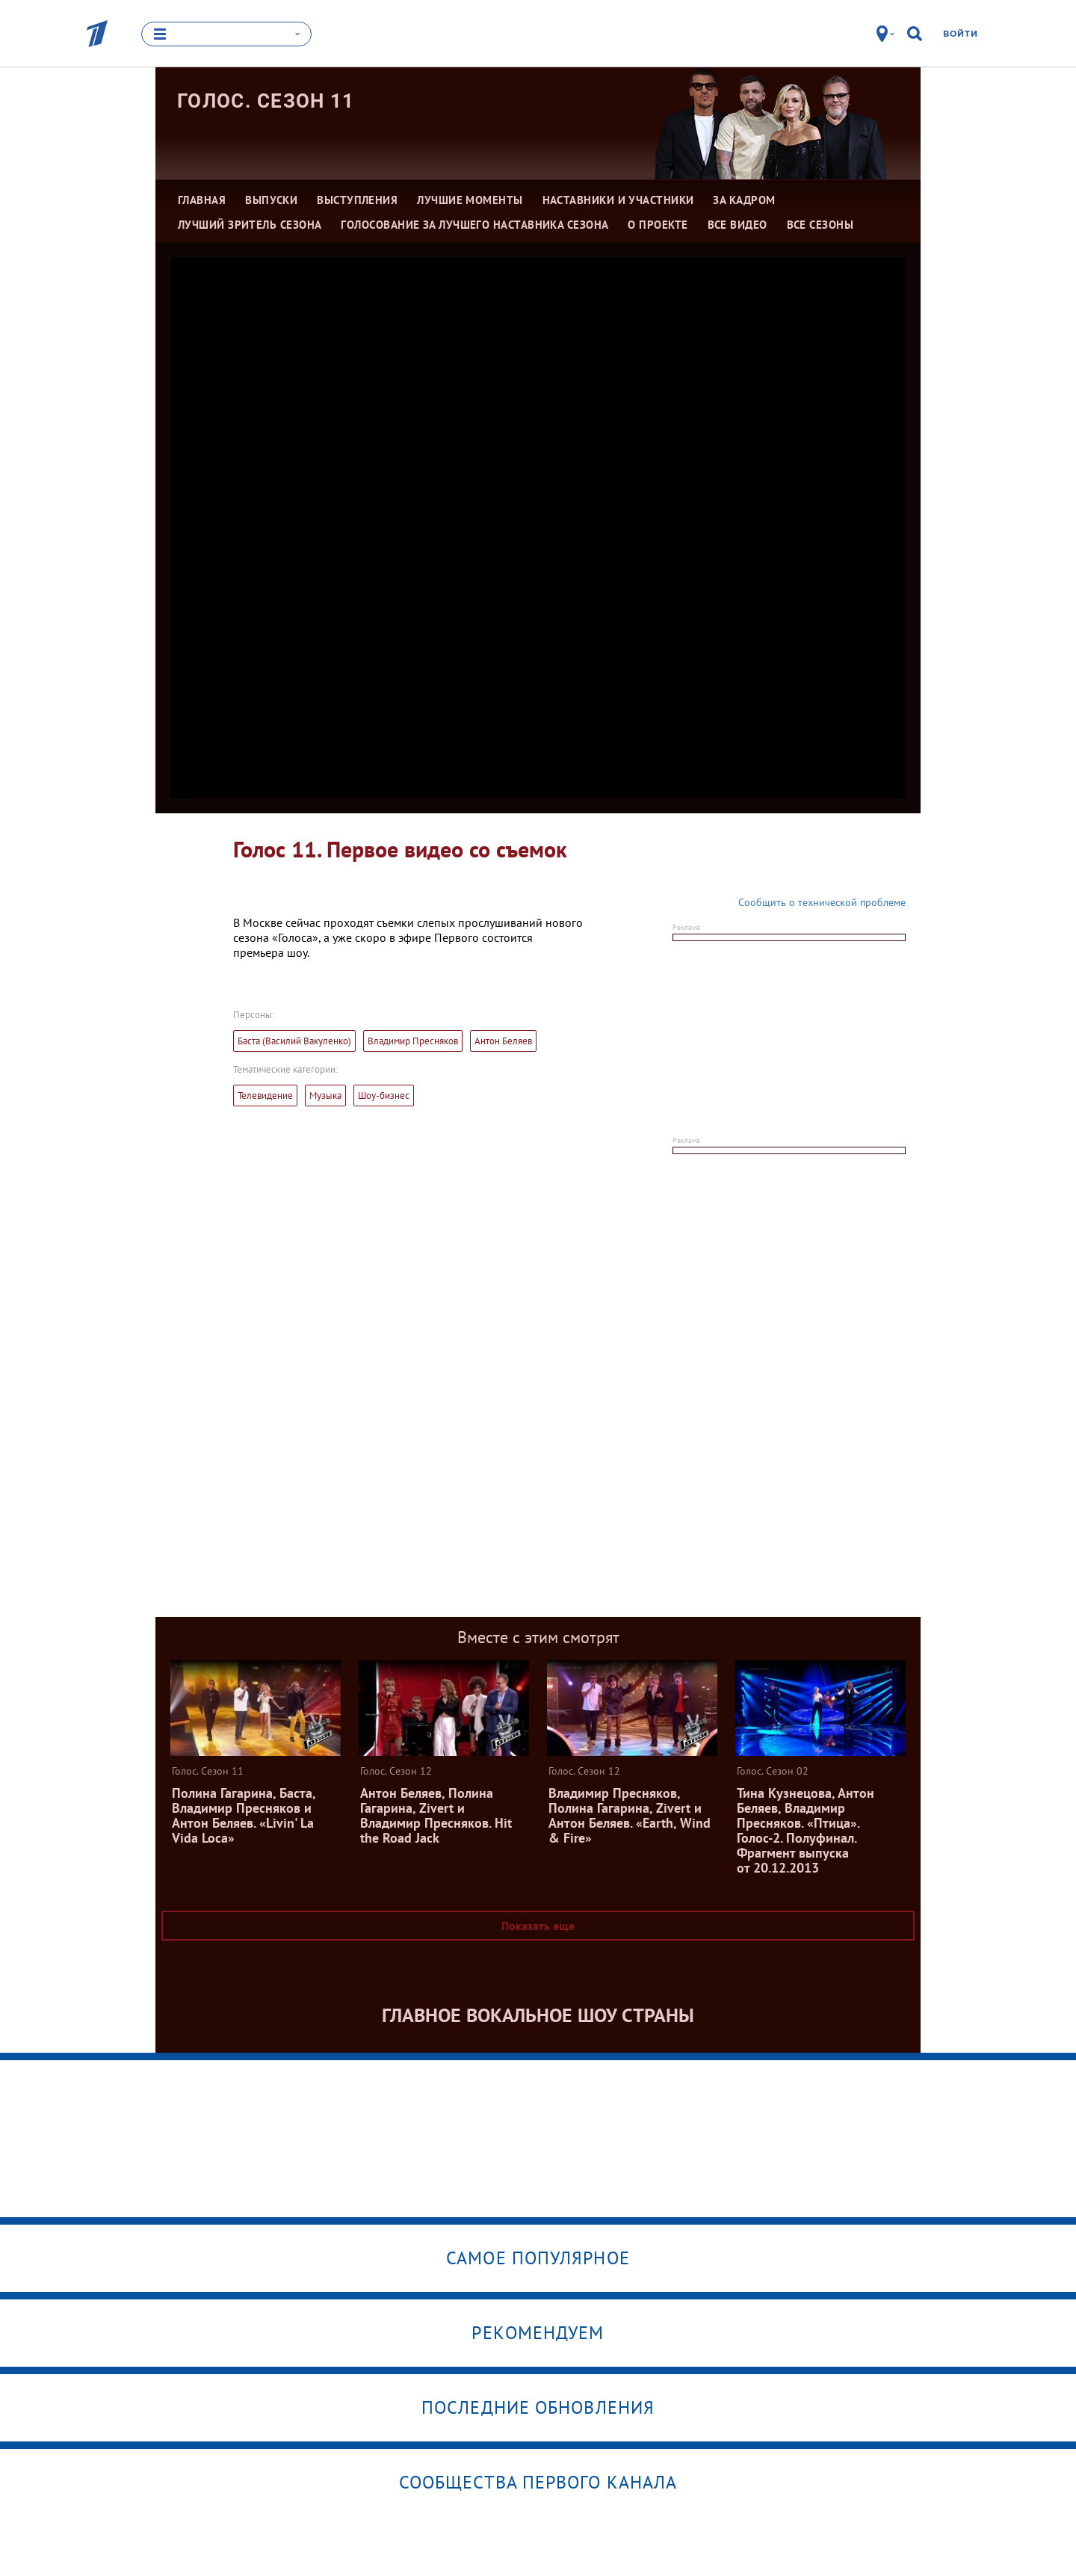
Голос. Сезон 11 (266, 101)
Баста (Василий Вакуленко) (294, 1041)
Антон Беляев (503, 1041)
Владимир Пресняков (413, 1041)
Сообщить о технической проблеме (822, 902)
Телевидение (265, 1095)
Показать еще (538, 1925)
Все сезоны (820, 225)
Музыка (325, 1095)
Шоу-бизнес (383, 1095)
